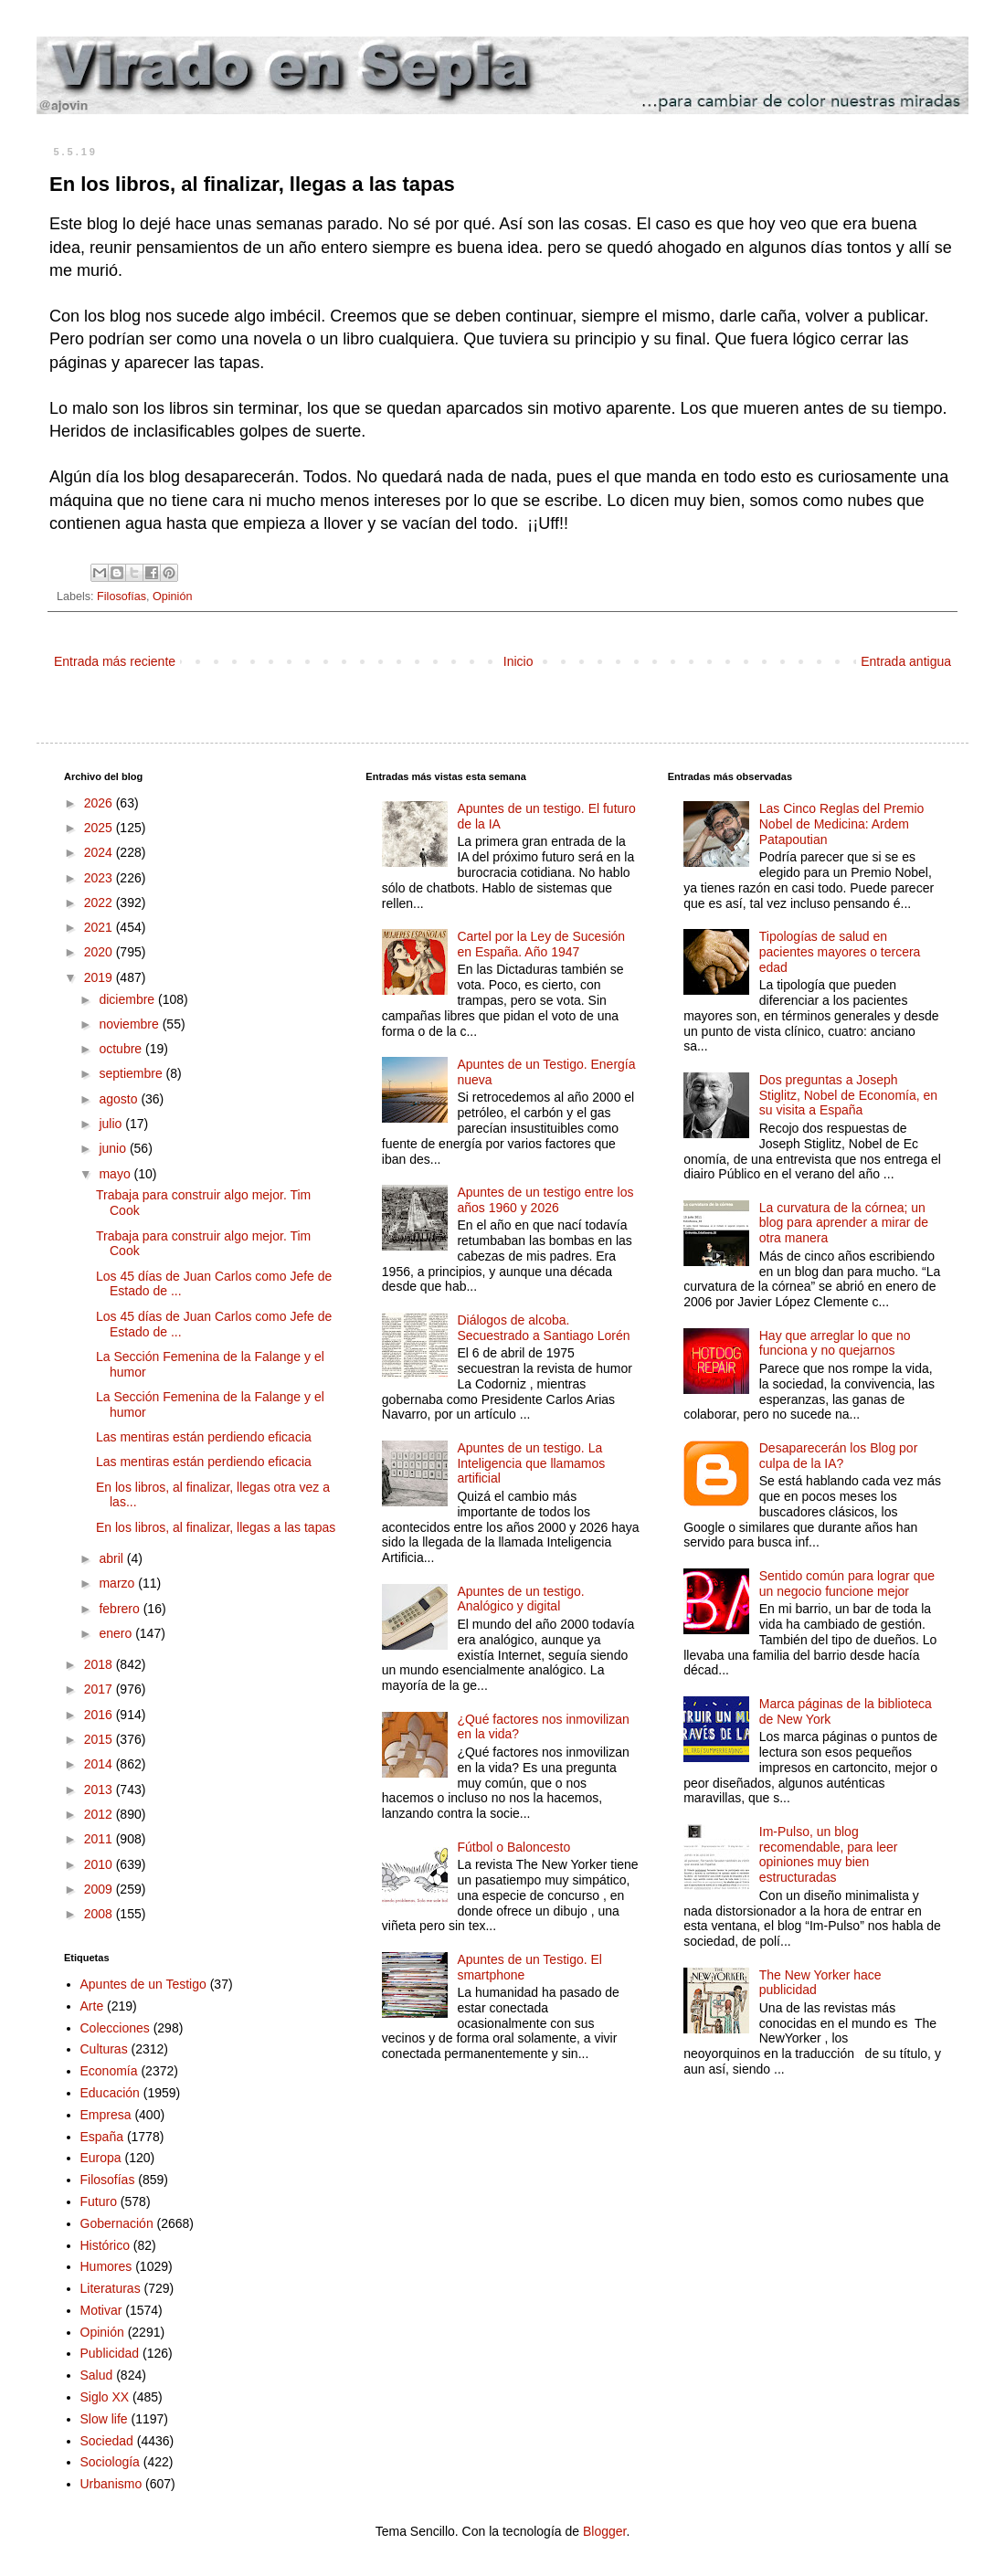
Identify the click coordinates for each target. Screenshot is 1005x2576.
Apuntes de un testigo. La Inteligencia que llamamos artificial (531, 1463)
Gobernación (116, 2223)
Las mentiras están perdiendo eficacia (204, 1437)
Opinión (172, 596)
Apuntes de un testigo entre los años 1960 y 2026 (545, 1200)
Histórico (105, 2245)
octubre (122, 1048)
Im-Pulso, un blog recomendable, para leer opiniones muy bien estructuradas (828, 1854)
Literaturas (110, 2288)
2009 (100, 1889)
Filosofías (121, 596)
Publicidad (110, 2353)
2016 (100, 1714)
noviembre (130, 1024)
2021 (100, 927)
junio (114, 1148)
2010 (100, 1864)
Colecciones (115, 2028)
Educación (110, 2092)
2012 (100, 1814)
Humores (106, 2266)
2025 (100, 827)
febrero (121, 1608)
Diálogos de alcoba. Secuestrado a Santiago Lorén (543, 1328)
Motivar (101, 2310)
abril (112, 1558)
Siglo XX (105, 2397)
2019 (100, 977)
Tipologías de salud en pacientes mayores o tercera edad (840, 952)
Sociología (110, 2462)
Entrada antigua (906, 661)
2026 (100, 803)
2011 (100, 1839)
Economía (109, 2071)
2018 (100, 1664)
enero (117, 1633)
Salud (96, 2375)
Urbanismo (111, 2483)
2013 (100, 1789)
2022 (100, 902)
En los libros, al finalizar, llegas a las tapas (215, 1527)
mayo (116, 1174)
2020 (100, 952)
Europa (101, 2157)
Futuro (98, 2201)
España (101, 2136)
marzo (118, 1583)
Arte (92, 2006)
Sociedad (106, 2440)
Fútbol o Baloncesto (513, 1847)
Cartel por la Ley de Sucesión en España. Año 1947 (541, 944)
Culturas (104, 2049)
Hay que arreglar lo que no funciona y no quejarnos (835, 1343)
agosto (120, 1099)
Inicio (518, 661)
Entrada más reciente (114, 661)
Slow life (104, 2419)
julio (112, 1123)
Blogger (604, 2531)
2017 (100, 1689)
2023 (100, 878)
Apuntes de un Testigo (143, 1984)
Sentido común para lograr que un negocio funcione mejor (847, 1583)
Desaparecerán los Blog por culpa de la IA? (838, 1456)
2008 (100, 1913)
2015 (100, 1739)
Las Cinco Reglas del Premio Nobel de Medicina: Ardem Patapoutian (842, 824)
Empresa (106, 2114)
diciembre (128, 999)
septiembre (132, 1073)
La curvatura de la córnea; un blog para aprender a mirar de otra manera (843, 1223)
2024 (100, 852)
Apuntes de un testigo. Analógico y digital (520, 1599)
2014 (100, 1764)
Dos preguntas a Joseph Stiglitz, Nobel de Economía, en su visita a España (848, 1095)
